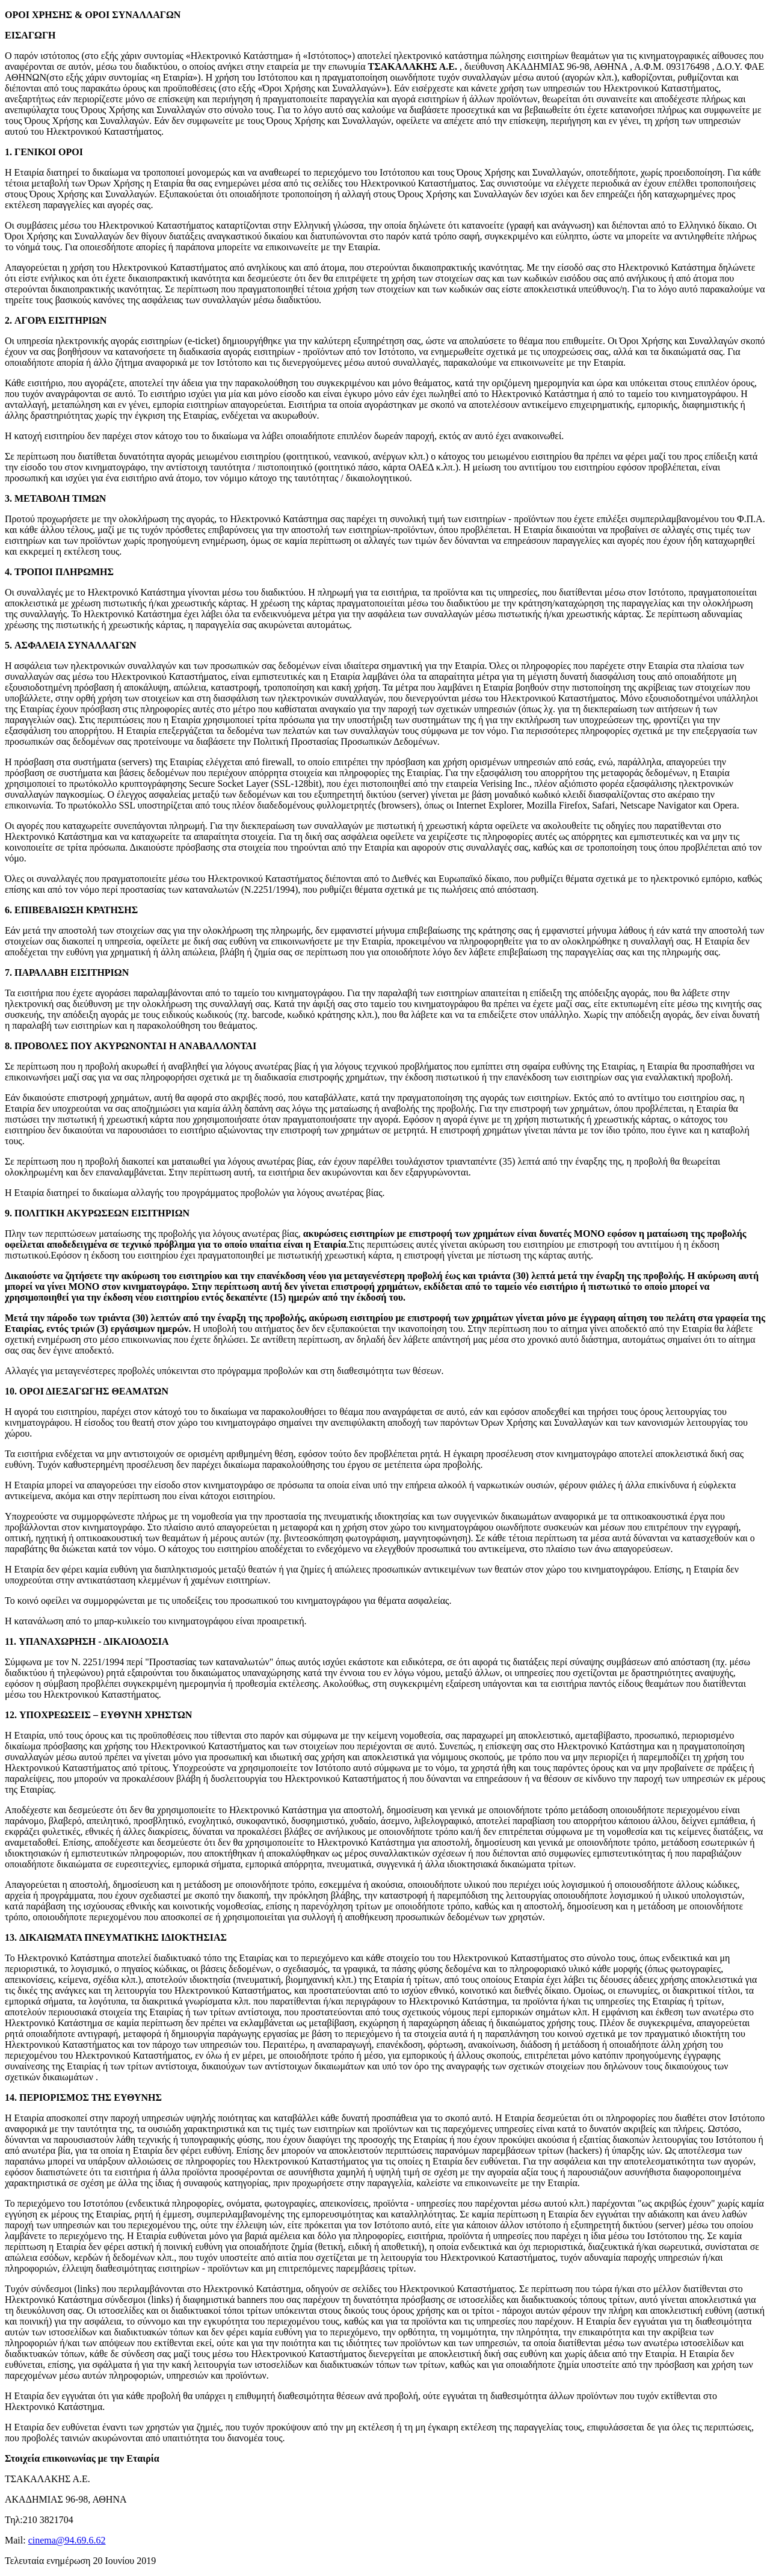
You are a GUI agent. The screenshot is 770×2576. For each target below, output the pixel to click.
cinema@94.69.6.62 (67, 2540)
